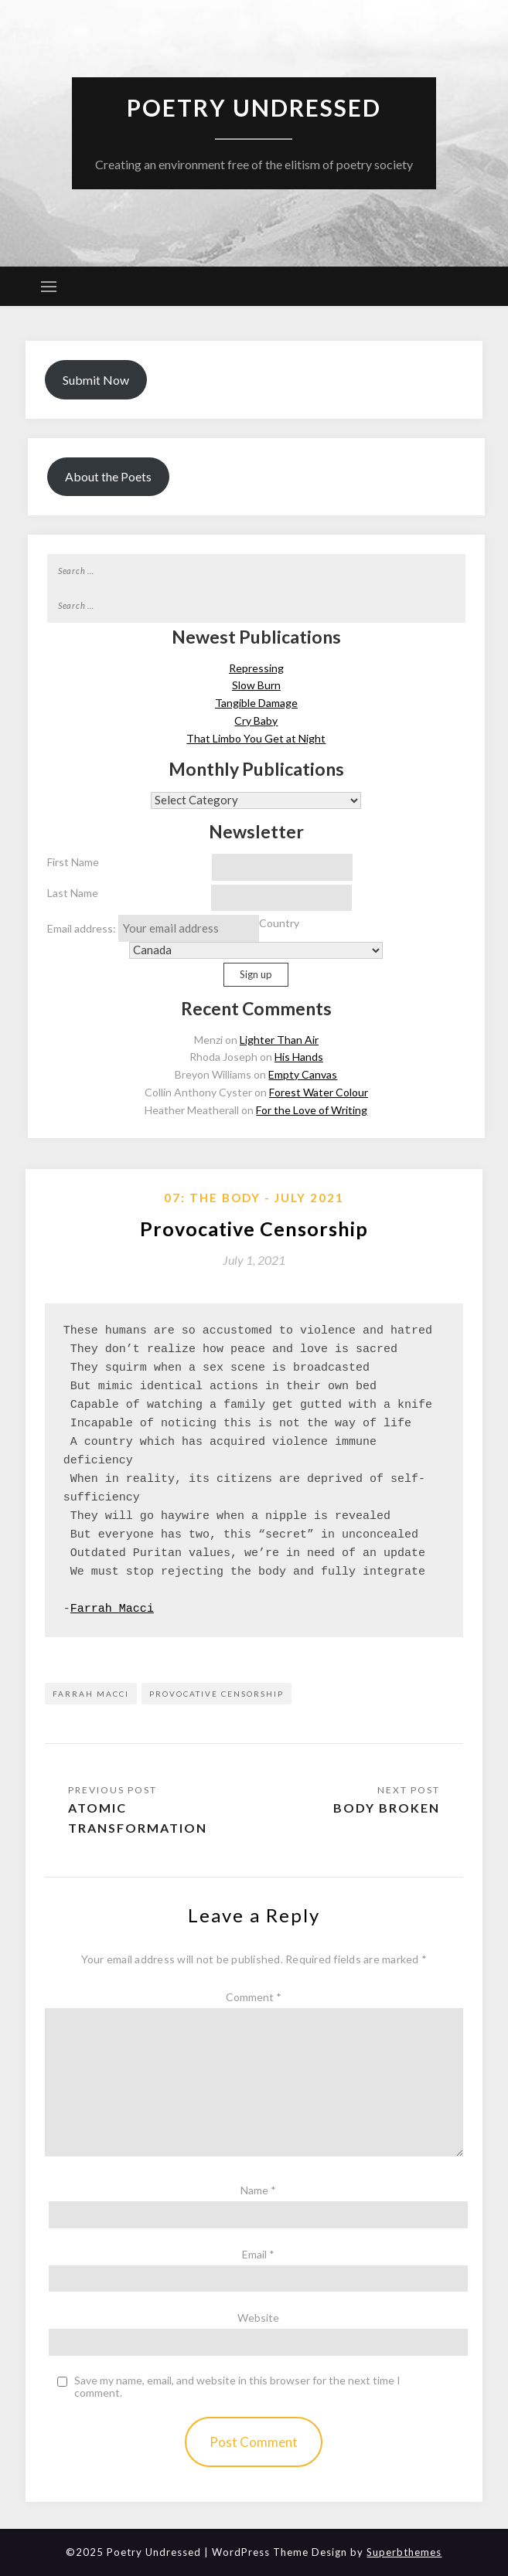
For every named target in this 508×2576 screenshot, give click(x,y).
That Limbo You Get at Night (256, 738)
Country (279, 922)
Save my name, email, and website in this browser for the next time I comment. (237, 2387)
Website (258, 2317)
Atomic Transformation (137, 1817)
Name (258, 2190)
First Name (73, 861)
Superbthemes (404, 2552)
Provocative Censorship (216, 1693)
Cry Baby (256, 720)
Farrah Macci (112, 1609)
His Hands (298, 1056)
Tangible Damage (256, 702)
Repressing (256, 668)
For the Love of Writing (311, 1109)
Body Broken (386, 1807)
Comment (253, 1996)
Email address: (153, 928)
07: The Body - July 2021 (254, 1198)
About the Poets (108, 476)
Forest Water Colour (318, 1092)
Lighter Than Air (279, 1039)
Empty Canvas (302, 1074)
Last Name (72, 892)
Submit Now (96, 379)
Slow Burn (256, 685)
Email (258, 2254)
